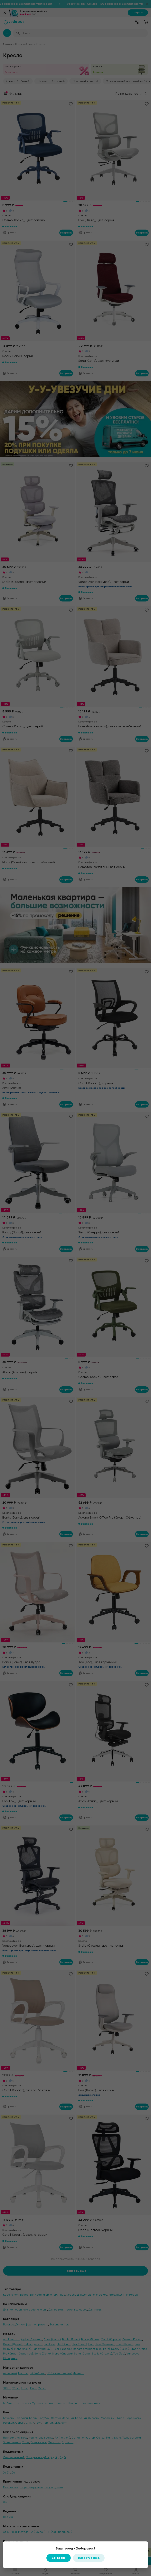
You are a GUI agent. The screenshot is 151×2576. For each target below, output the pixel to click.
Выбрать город (88, 2558)
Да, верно (59, 2558)
